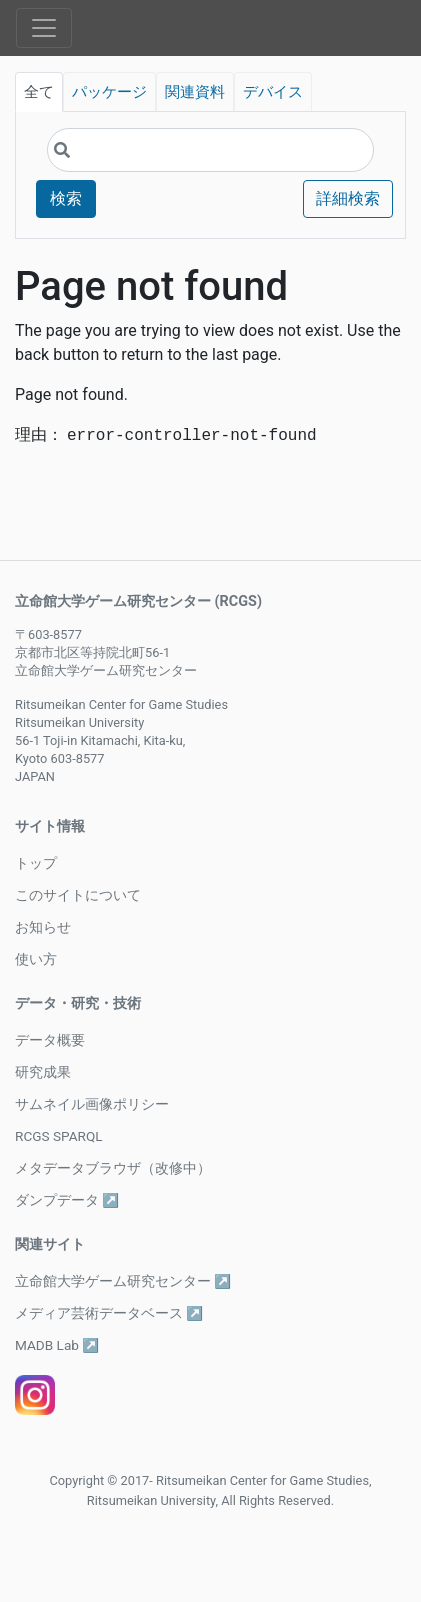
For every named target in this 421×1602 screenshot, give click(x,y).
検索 (66, 198)
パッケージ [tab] (109, 92)
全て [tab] (39, 92)
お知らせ (43, 927)
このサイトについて (78, 895)
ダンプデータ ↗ (67, 1200)
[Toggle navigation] (44, 28)
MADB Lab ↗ (57, 1345)
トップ (36, 863)
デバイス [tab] (273, 92)
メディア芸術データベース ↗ (109, 1313)
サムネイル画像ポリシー (92, 1104)
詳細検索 (348, 198)
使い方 (36, 959)
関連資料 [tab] (195, 92)
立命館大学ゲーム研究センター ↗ (123, 1281)
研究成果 (43, 1072)
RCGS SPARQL (59, 1136)
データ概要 (50, 1040)
